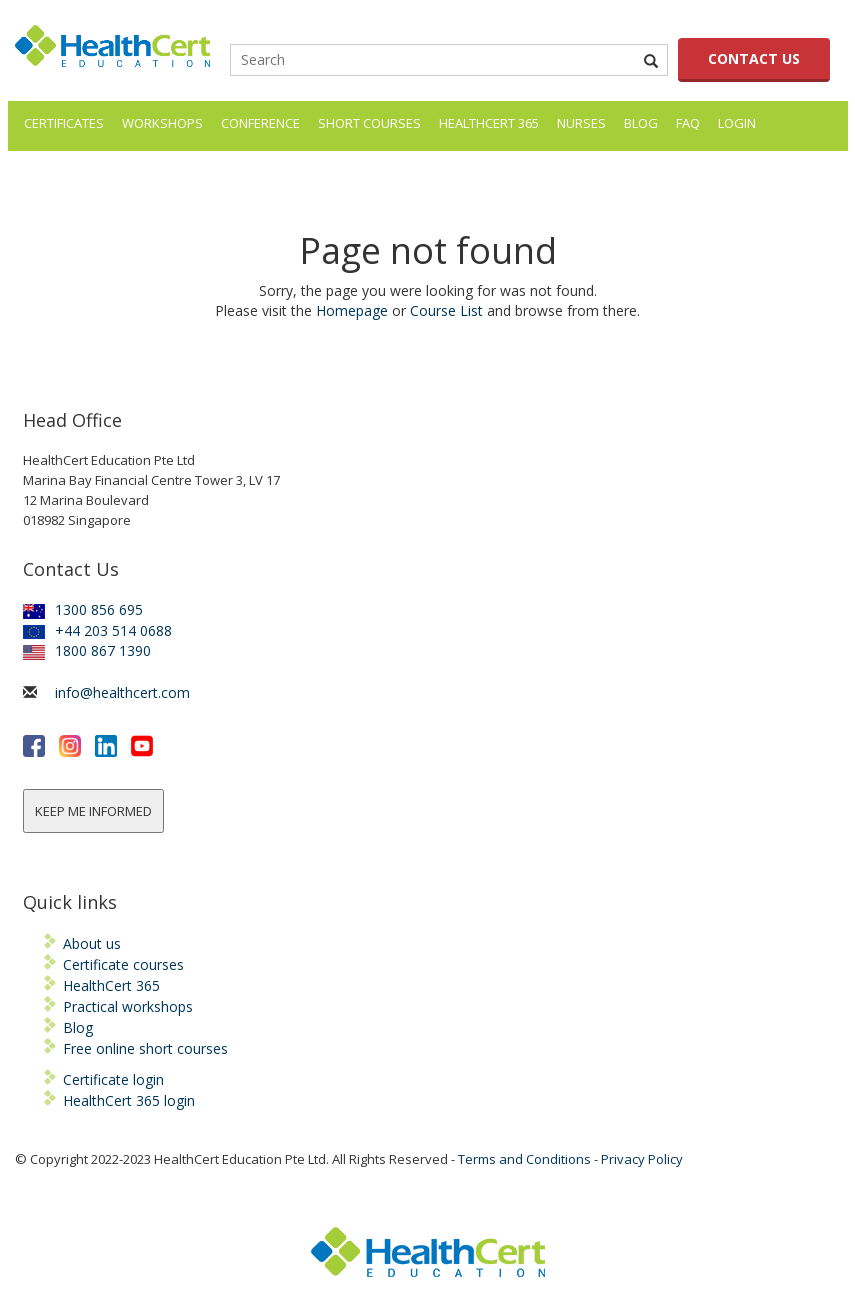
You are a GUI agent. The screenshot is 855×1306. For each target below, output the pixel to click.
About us (92, 943)
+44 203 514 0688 (97, 630)
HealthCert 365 (489, 123)
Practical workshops (128, 1006)
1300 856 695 (83, 609)
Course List (446, 310)
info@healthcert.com (122, 692)
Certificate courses (123, 964)
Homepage (352, 310)
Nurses (581, 123)
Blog (641, 123)
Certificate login (113, 1079)
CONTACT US (754, 58)
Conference (260, 123)
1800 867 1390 (87, 650)
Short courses (369, 123)
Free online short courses (145, 1048)
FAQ (688, 123)
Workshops (162, 123)
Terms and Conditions (524, 1159)
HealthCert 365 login (129, 1100)
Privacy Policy (642, 1159)
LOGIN (737, 123)
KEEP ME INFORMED (93, 811)
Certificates (64, 123)
